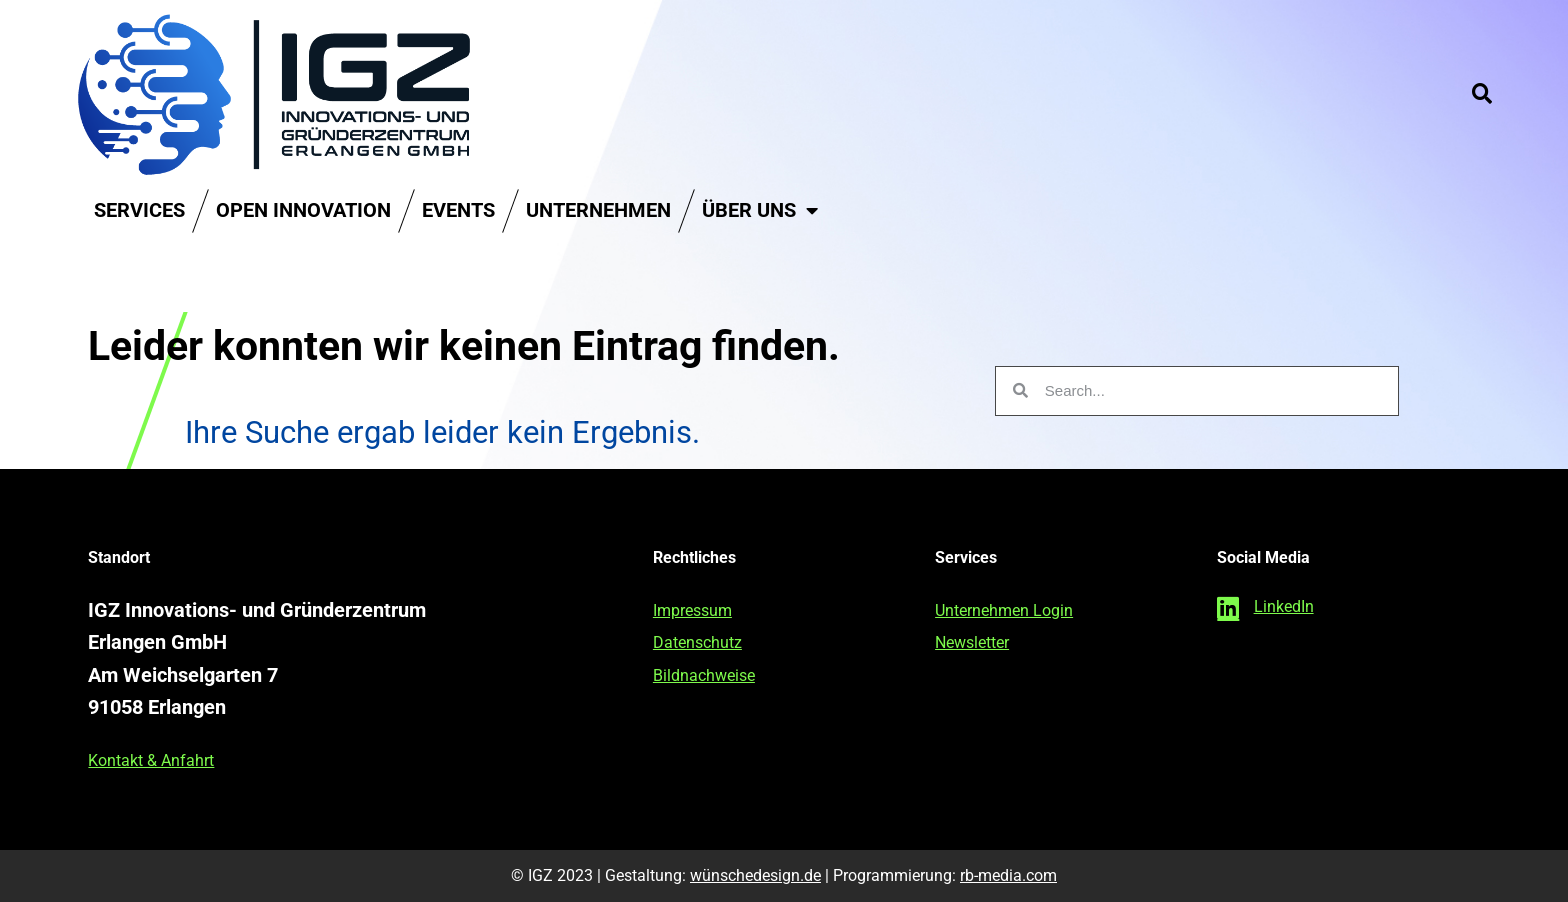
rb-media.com (1008, 875)
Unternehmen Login (1004, 610)
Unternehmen (598, 210)
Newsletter (972, 642)
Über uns (760, 211)
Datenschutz (697, 642)
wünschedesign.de (755, 875)
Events (458, 210)
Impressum (692, 610)
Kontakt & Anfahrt (151, 760)
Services (139, 210)
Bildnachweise (704, 675)
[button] (1482, 94)
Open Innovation (303, 210)
